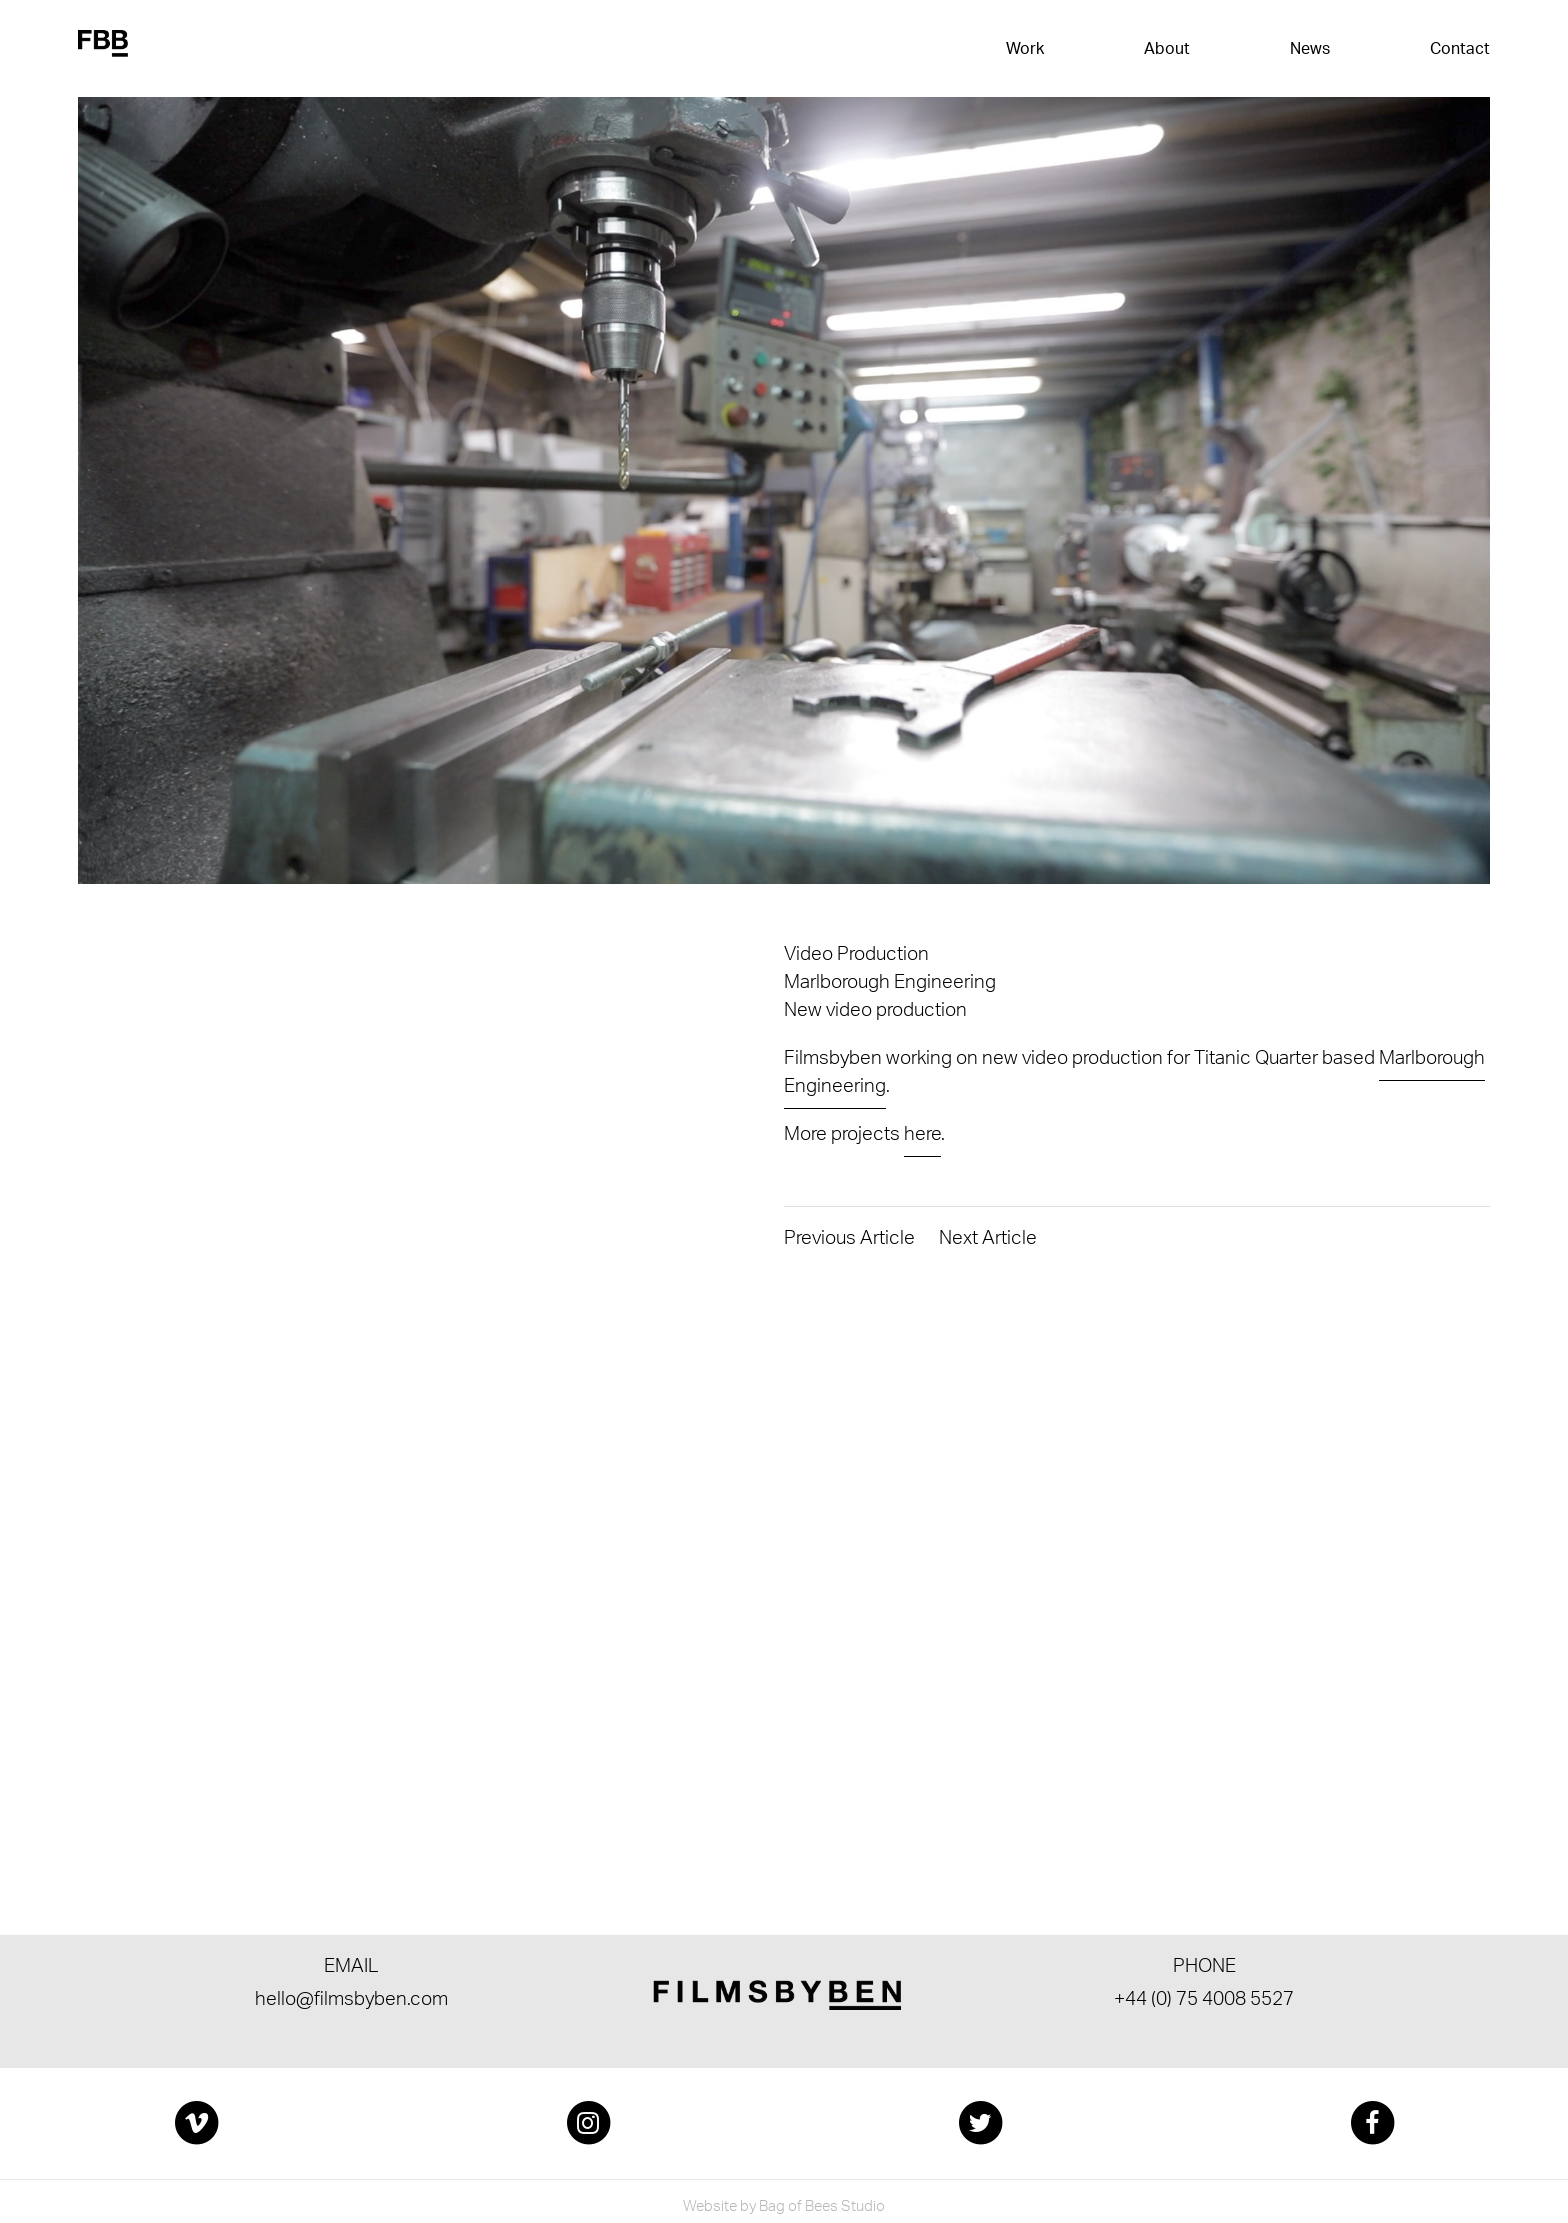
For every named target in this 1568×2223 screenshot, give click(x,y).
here (922, 1137)
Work (1025, 50)
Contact (1460, 50)
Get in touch (189, 1741)
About (1167, 50)
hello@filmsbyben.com (351, 2002)
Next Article (988, 1241)
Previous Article (849, 1241)
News (1310, 50)
